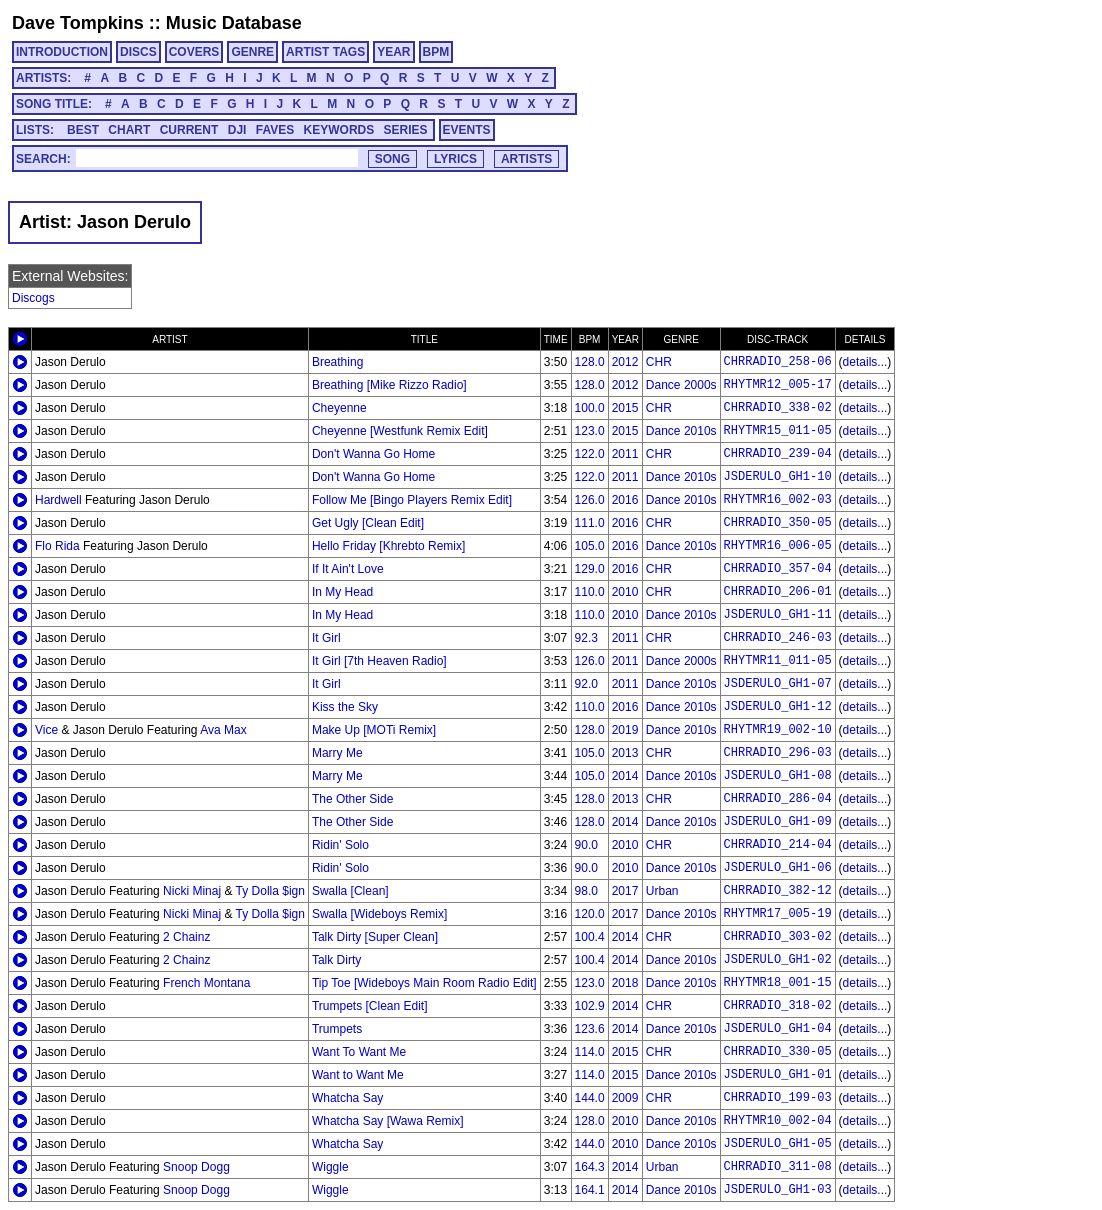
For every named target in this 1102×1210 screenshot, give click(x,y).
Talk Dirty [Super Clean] (375, 937)
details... (865, 362)
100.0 (590, 408)
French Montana (206, 983)
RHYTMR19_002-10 (778, 730)
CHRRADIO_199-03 (778, 1098)
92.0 (586, 684)
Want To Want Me (359, 1052)
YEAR (393, 52)
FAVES (275, 130)
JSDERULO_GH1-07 (778, 684)
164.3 (590, 1167)
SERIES (406, 130)
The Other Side (352, 799)
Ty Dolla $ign (270, 891)
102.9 (590, 1006)
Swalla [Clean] (350, 891)
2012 (625, 362)
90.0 (586, 845)
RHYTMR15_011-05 (778, 431)
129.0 (590, 569)
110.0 (590, 592)
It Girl (326, 638)
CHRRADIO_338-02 (778, 408)
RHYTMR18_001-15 (778, 983)
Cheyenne (339, 408)
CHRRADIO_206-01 (778, 592)
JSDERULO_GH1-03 (778, 1190)
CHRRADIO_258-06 (778, 362)
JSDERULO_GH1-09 (778, 822)
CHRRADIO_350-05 (778, 523)
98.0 (586, 891)
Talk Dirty (336, 960)
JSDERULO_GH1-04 (778, 1029)
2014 (625, 776)
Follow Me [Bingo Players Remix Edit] (412, 500)
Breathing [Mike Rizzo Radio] (389, 385)
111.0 (590, 523)
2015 (625, 408)
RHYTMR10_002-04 (778, 1121)
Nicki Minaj (192, 891)
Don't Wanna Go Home (373, 454)
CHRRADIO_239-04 (778, 454)
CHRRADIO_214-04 (778, 845)
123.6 (590, 1029)
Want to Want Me (358, 1075)
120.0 (590, 914)
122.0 (590, 454)
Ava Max (223, 730)
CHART (129, 130)
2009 (625, 1098)
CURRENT (189, 130)
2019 (625, 730)
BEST (83, 130)
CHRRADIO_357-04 (778, 569)
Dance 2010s (681, 431)
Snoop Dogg (196, 1167)
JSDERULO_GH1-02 (778, 960)
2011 (625, 454)
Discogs (33, 298)
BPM (436, 52)
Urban (662, 891)
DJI (237, 130)
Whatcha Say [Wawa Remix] (388, 1121)
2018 (625, 983)
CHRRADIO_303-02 (778, 937)
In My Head (342, 592)
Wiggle (330, 1167)
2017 (625, 891)
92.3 (586, 638)
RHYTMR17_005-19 (778, 914)
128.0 (590, 362)
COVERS (194, 52)
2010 (625, 592)
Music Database (234, 23)
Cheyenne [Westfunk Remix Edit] (400, 431)
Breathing (337, 362)
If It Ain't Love (348, 569)
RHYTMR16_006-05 (778, 546)
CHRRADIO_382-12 (778, 891)
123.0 (590, 431)
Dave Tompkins (78, 23)
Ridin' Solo (340, 845)
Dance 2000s (681, 385)
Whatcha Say (347, 1098)
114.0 (590, 1052)
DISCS (138, 52)
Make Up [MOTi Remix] (374, 730)
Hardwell (58, 500)
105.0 (590, 546)
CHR (659, 362)
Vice (46, 730)
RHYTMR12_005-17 (778, 385)
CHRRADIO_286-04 (778, 799)
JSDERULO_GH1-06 (778, 868)
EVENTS (467, 130)
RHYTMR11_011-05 (778, 661)
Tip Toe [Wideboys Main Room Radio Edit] (424, 983)
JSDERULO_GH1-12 (778, 707)
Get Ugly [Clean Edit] (368, 523)
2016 (625, 500)
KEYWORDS (339, 130)
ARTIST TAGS (325, 52)
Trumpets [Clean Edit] (370, 1006)
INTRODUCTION (62, 52)
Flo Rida (57, 546)
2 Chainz (186, 937)
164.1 (590, 1190)
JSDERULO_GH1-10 (778, 477)
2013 (625, 753)
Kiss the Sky (345, 707)
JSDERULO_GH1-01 (778, 1075)
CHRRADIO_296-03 (778, 753)
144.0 (590, 1098)
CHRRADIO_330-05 (778, 1052)
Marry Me (337, 753)
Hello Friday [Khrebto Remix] (388, 546)
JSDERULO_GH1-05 (778, 1144)
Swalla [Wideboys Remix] (379, 914)
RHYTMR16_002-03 (778, 500)
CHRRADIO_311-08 (778, 1167)
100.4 (590, 937)
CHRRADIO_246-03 (778, 638)
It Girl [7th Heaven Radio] (379, 661)
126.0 (590, 500)
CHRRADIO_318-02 (778, 1006)
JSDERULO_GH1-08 (778, 776)
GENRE (252, 52)
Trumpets (337, 1029)
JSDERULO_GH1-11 (778, 615)
